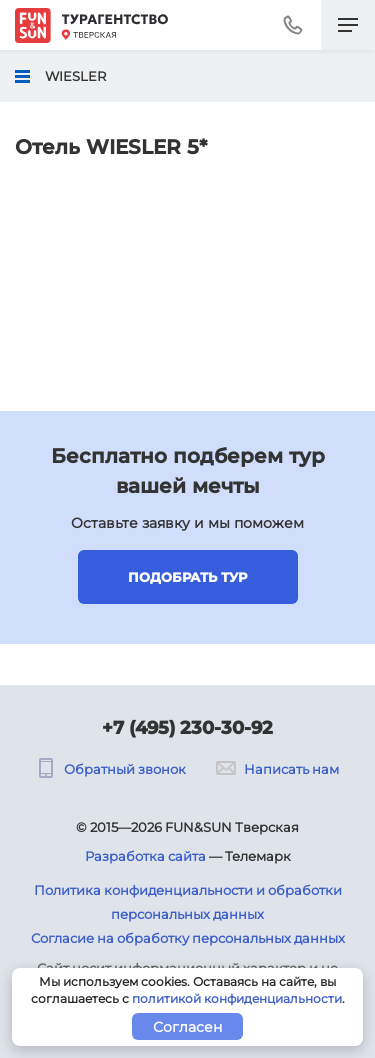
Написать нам (277, 769)
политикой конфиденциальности (237, 998)
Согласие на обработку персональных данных (188, 938)
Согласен (187, 1027)
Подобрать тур (187, 577)
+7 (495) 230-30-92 (187, 728)
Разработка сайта (145, 856)
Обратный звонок (111, 769)
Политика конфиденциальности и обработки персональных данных (188, 902)
